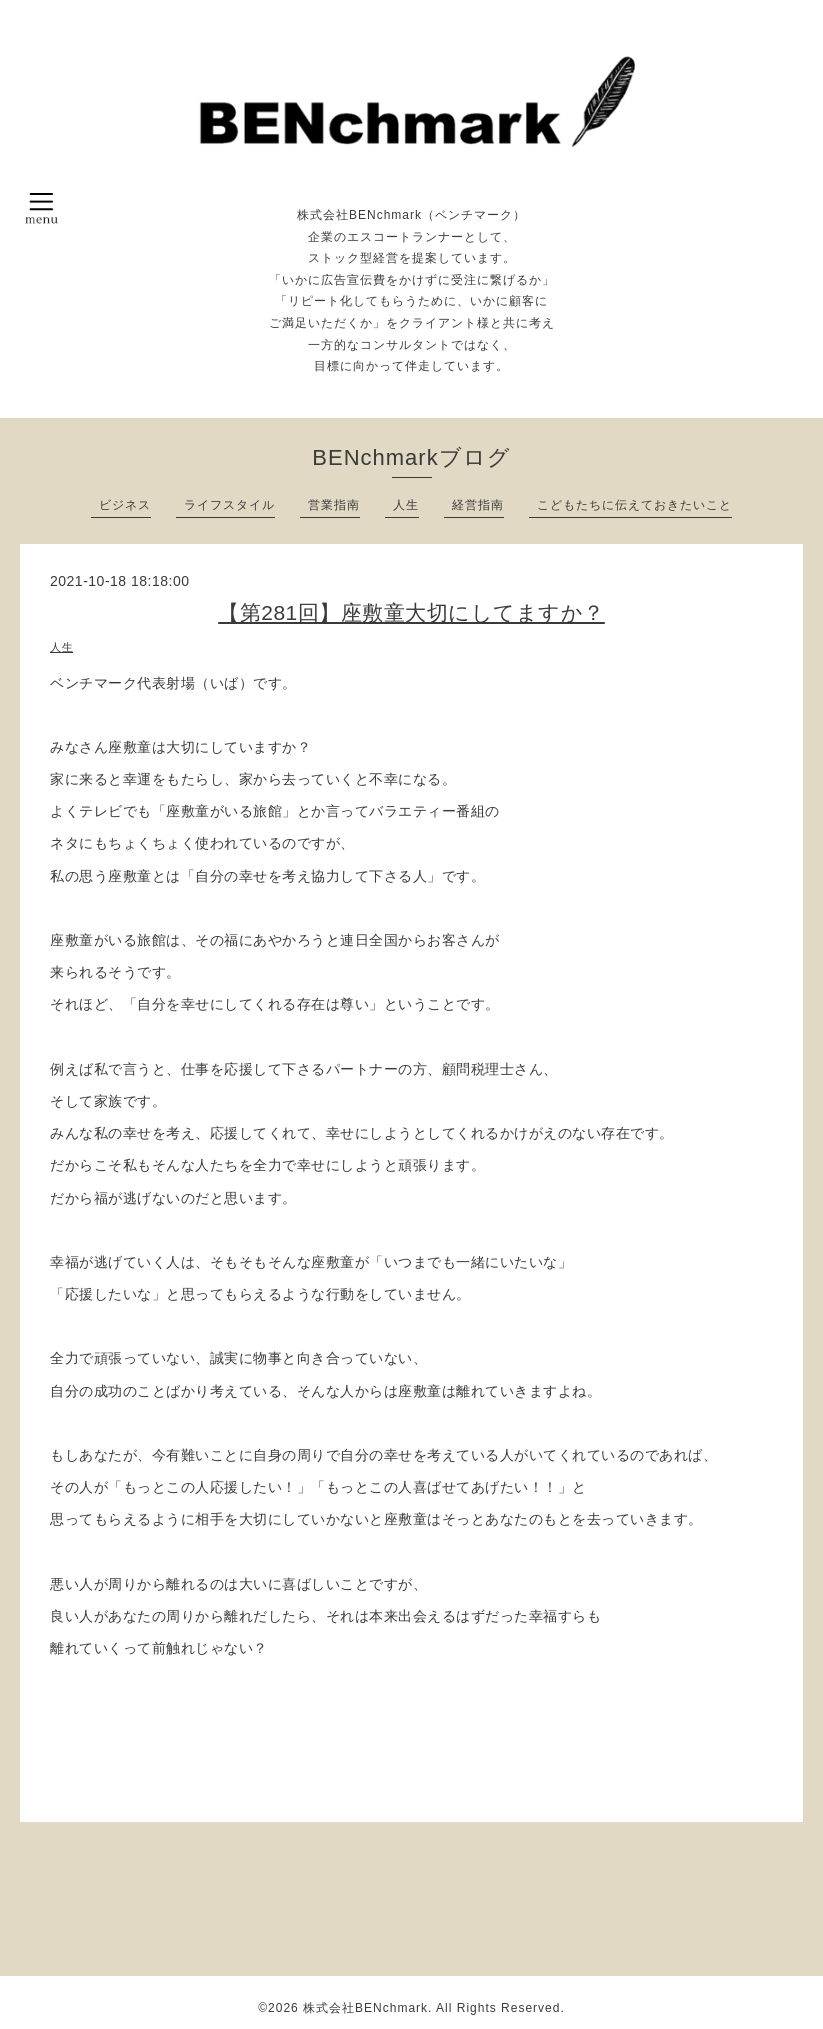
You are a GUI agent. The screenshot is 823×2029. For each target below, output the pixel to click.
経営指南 (478, 505)
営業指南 (334, 505)
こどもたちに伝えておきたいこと (634, 505)
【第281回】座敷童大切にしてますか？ (411, 612)
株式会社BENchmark (365, 2008)
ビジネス (125, 505)
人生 (406, 505)
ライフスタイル (229, 505)
